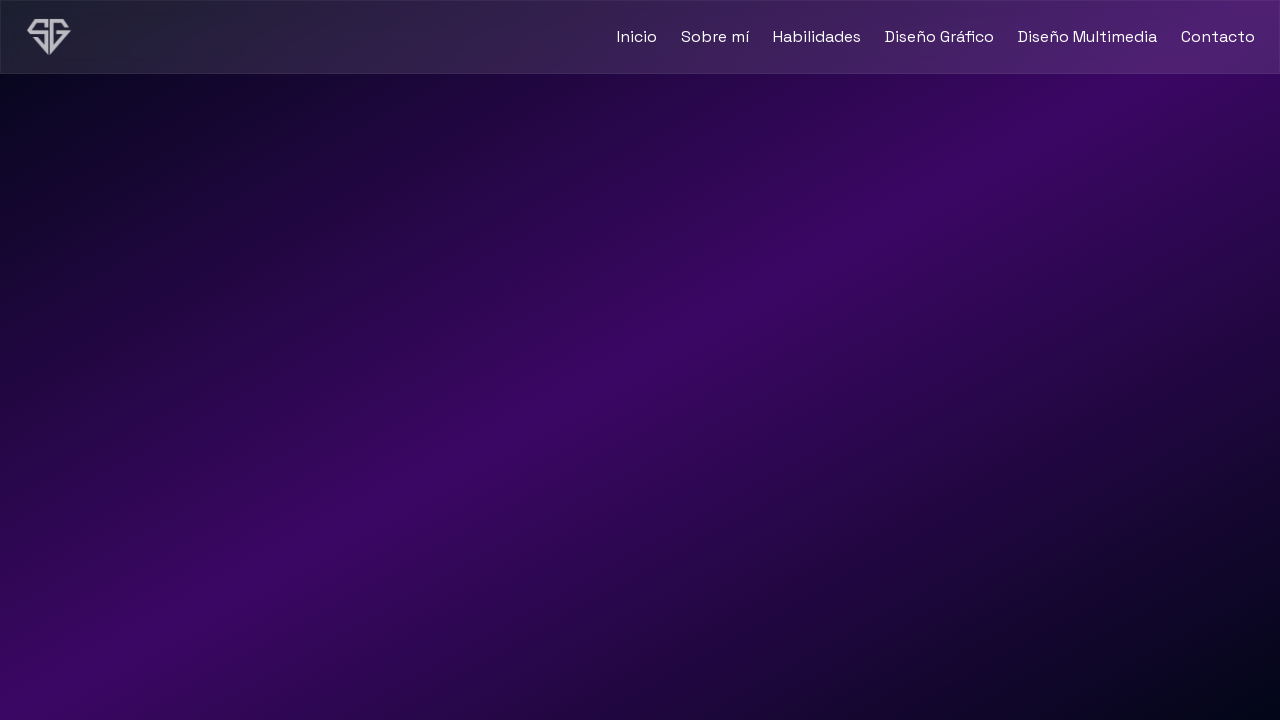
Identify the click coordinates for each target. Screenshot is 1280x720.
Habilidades (817, 36)
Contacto (1218, 36)
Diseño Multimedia (1087, 36)
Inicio (637, 36)
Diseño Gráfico (939, 36)
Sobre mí (715, 36)
